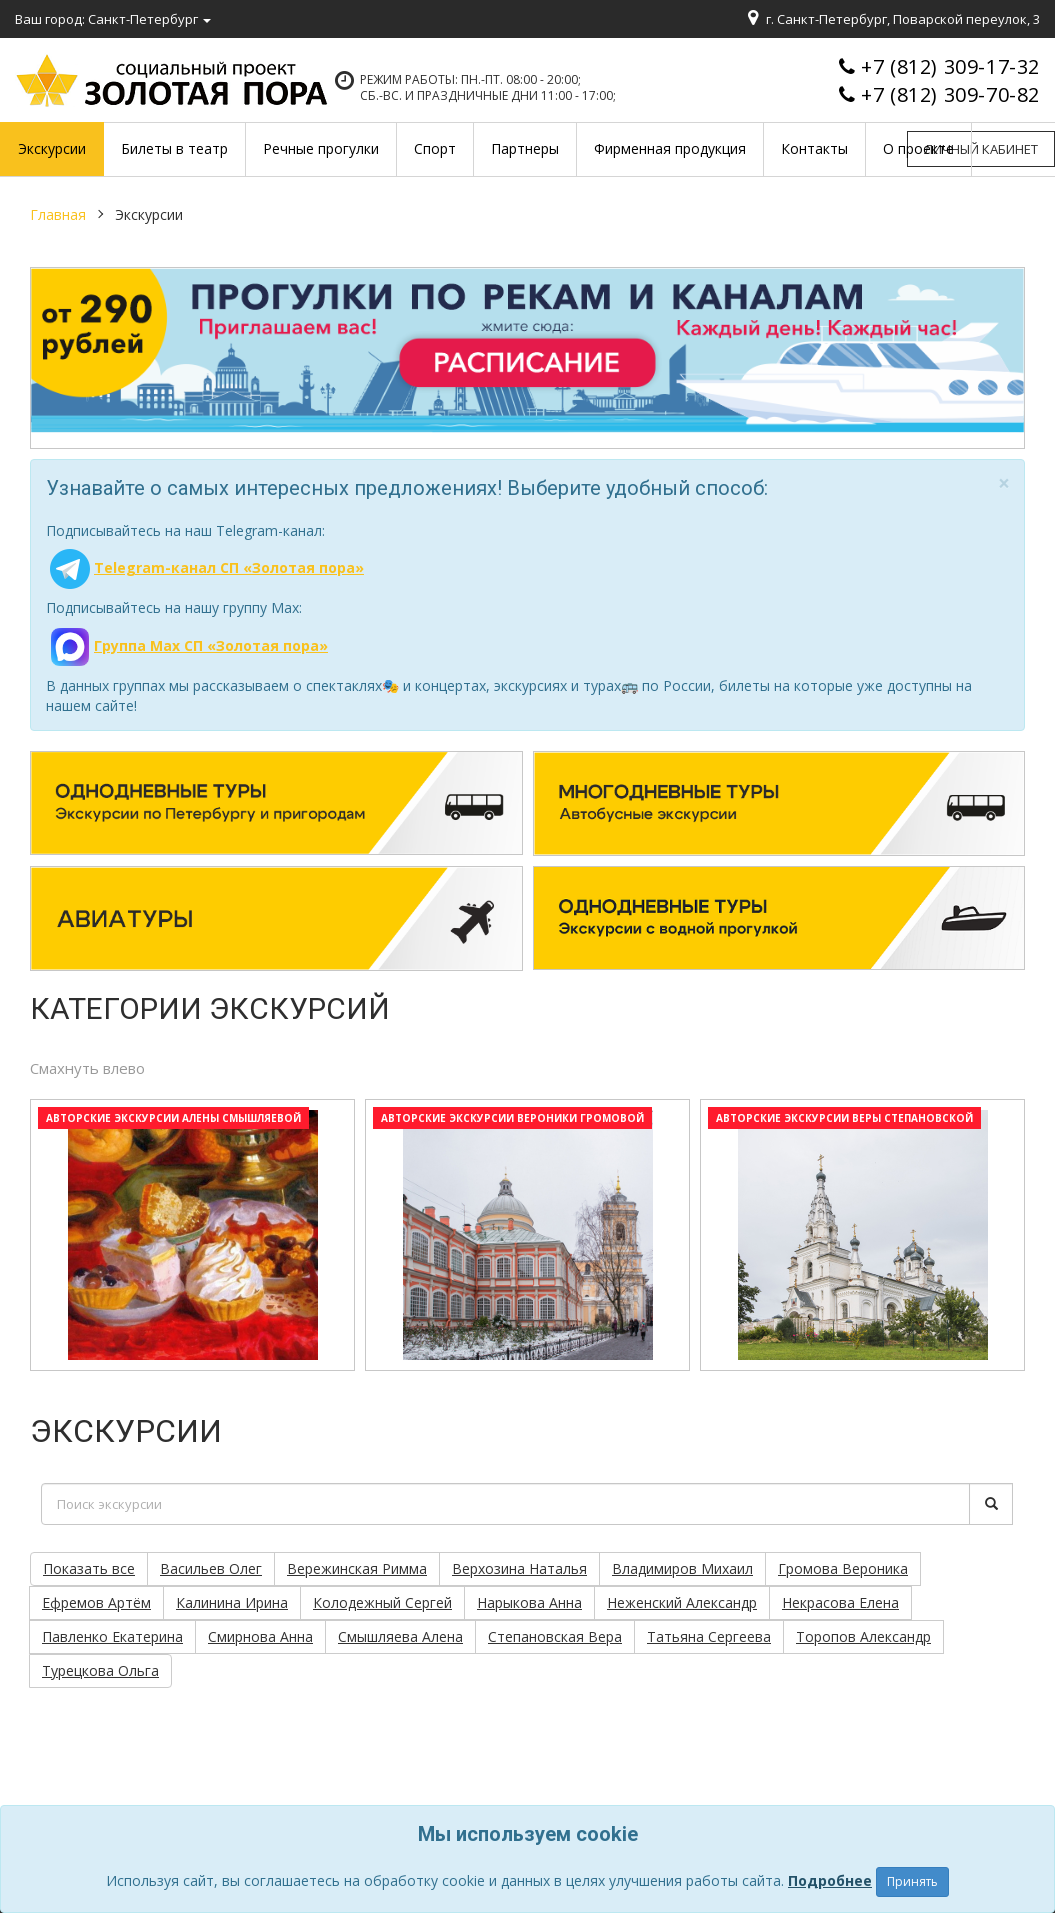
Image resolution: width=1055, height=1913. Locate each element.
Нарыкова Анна (529, 1602)
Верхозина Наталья (519, 1568)
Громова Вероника (843, 1568)
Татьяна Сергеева (709, 1636)
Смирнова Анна (260, 1636)
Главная (58, 214)
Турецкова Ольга (100, 1670)
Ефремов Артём (96, 1602)
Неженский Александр (682, 1602)
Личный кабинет (981, 149)
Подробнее (830, 1880)
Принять (912, 1881)
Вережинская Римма (357, 1568)
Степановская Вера (555, 1636)
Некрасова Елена (840, 1602)
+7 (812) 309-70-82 (950, 94)
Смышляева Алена (400, 1636)
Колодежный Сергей (382, 1602)
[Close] (1004, 483)
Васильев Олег (211, 1568)
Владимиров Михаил (682, 1568)
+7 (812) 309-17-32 (950, 66)
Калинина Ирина (232, 1602)
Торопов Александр (863, 1636)
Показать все (89, 1568)
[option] (192, 1240)
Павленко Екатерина (112, 1636)
